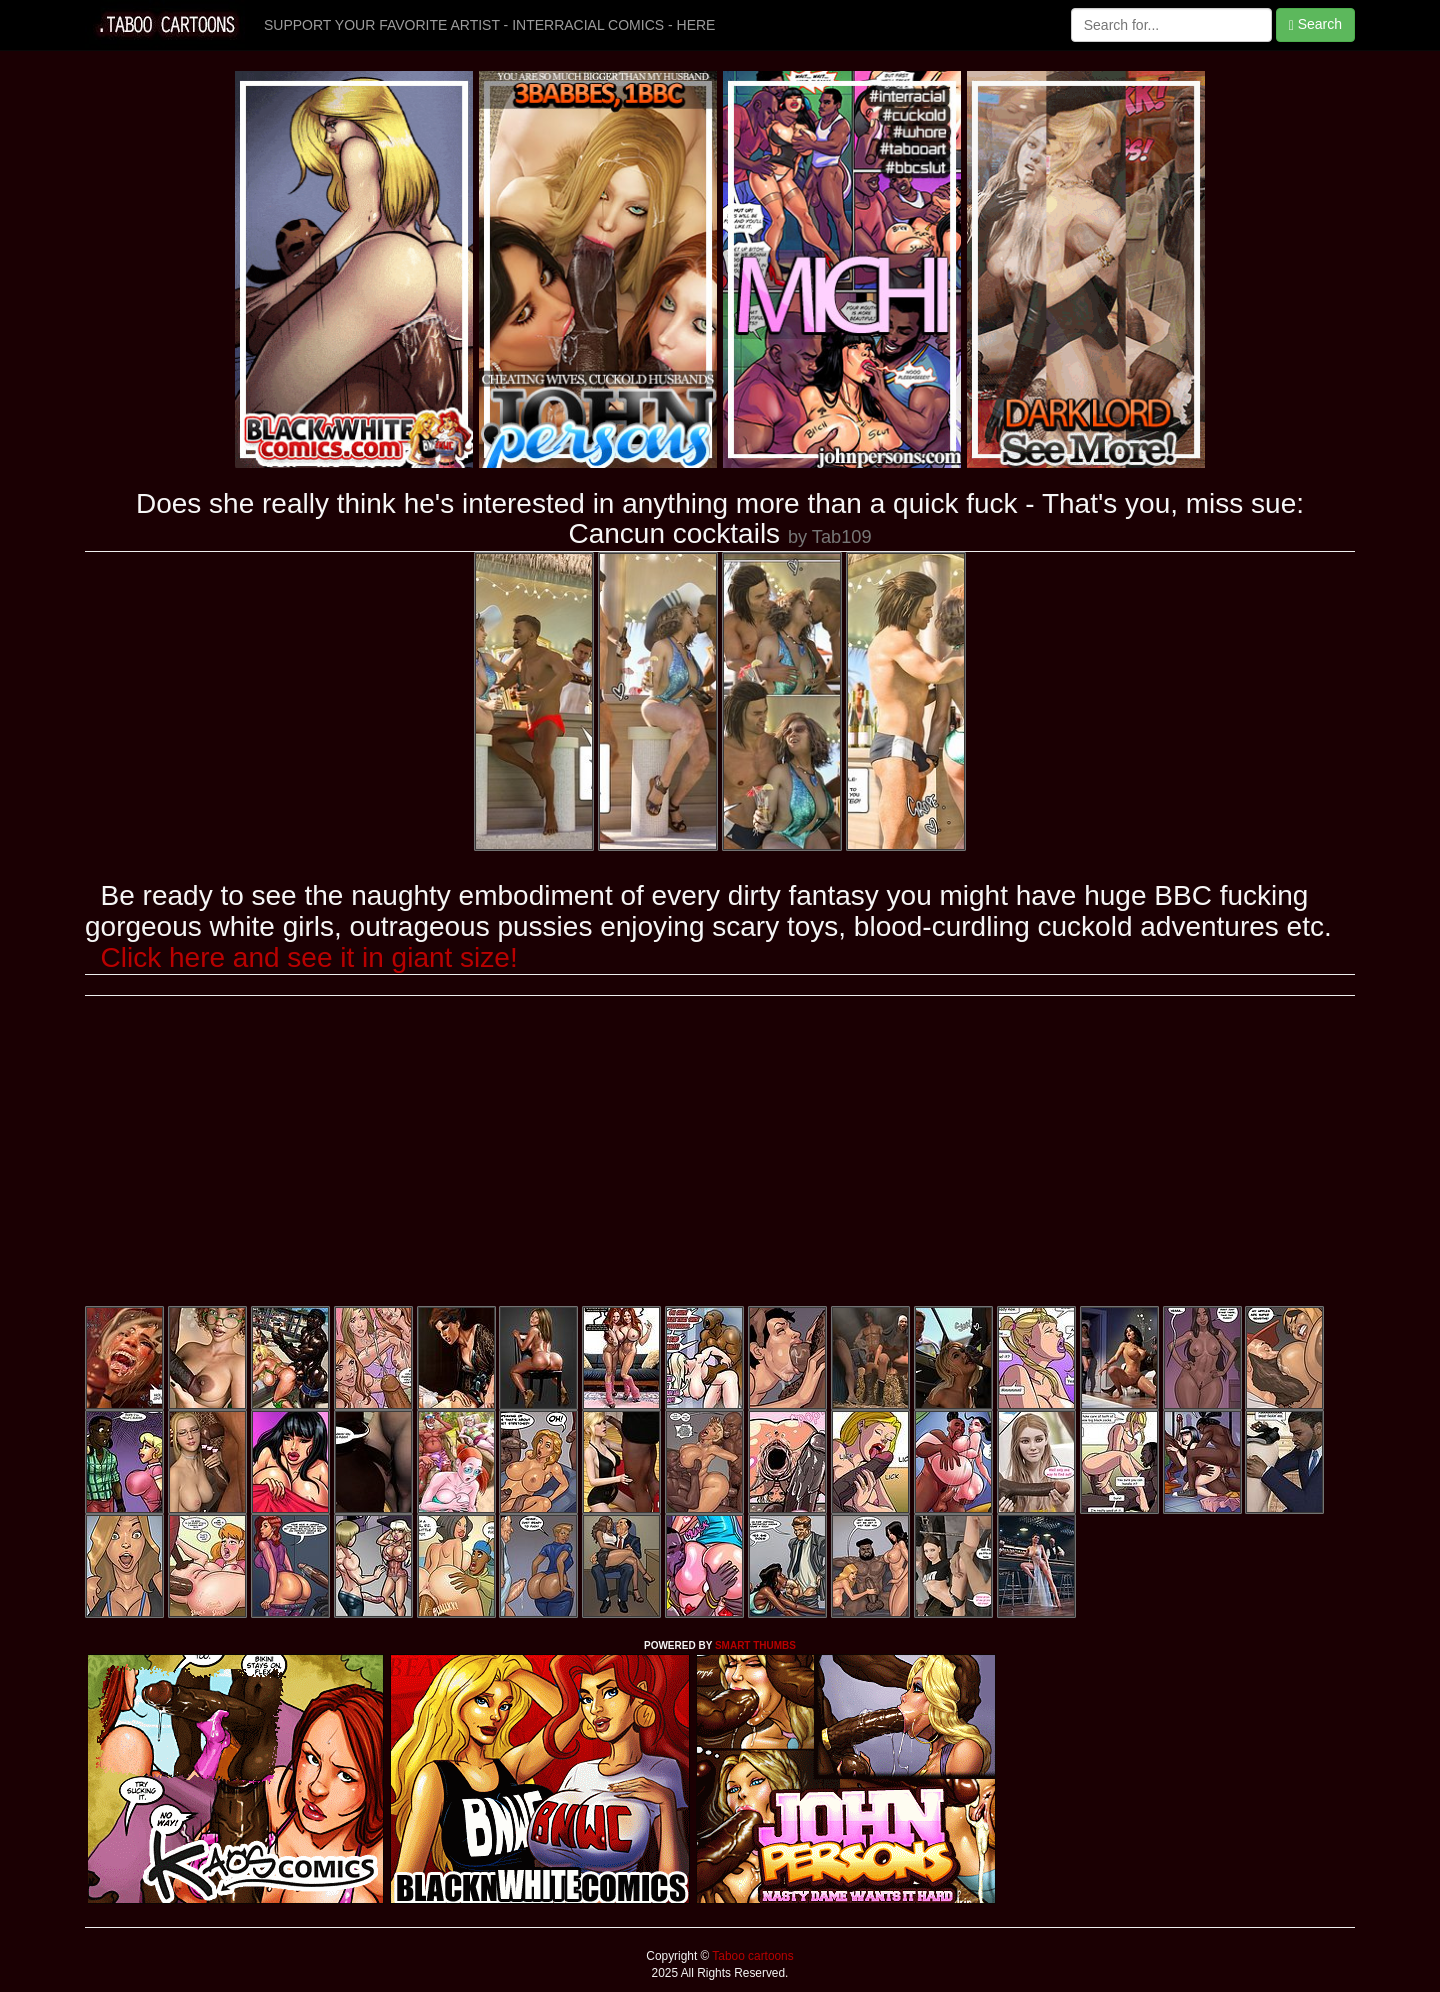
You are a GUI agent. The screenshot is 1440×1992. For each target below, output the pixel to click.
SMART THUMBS (755, 1645)
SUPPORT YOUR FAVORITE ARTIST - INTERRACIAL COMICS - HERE (489, 25)
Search (1315, 24)
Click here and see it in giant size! (309, 957)
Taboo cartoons (751, 1956)
